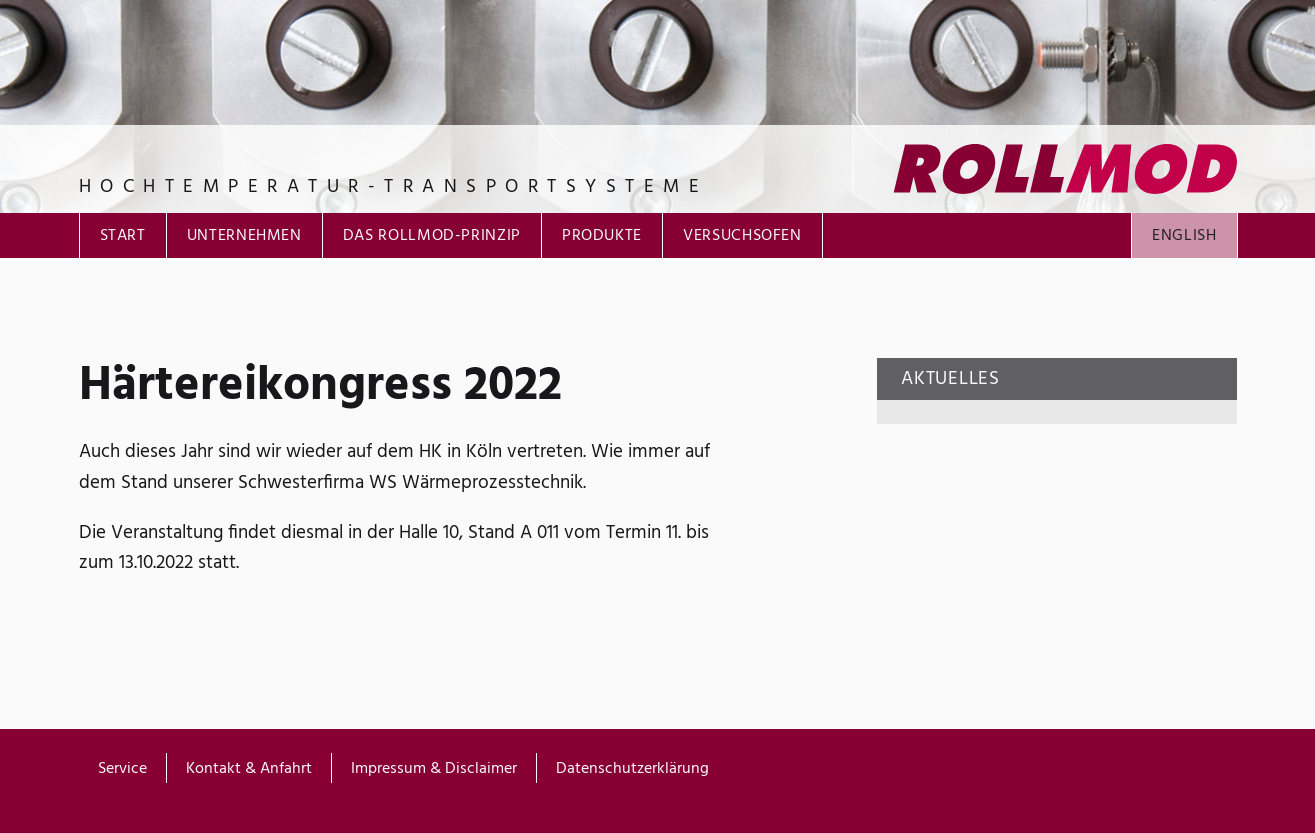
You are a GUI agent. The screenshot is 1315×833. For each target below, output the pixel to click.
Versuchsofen (742, 236)
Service (122, 769)
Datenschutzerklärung (632, 769)
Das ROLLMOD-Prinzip (432, 236)
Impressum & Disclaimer (434, 769)
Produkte (602, 236)
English (1184, 236)
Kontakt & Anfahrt (249, 769)
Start (123, 236)
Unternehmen (244, 236)
